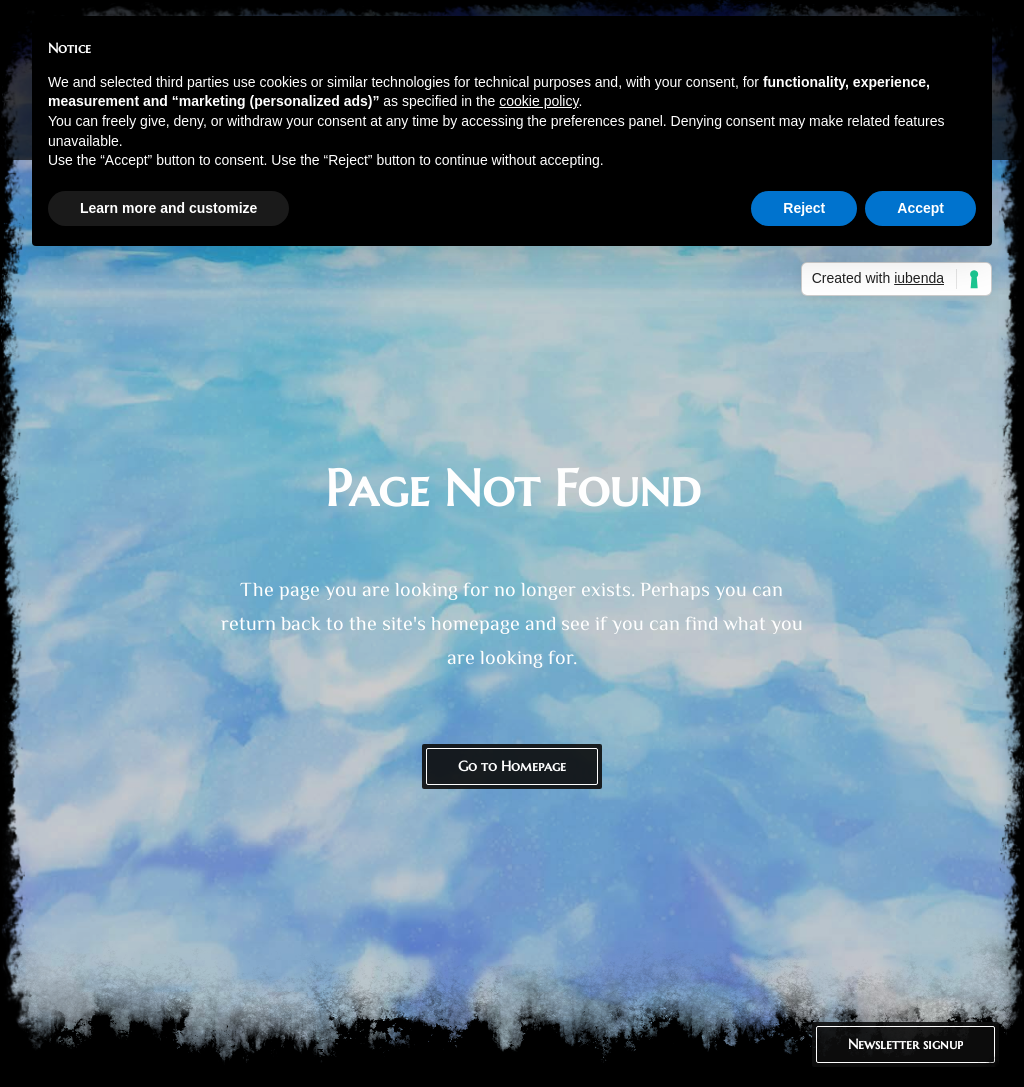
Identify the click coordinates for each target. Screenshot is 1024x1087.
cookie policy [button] (538, 101)
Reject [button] (804, 208)
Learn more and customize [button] (168, 208)
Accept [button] (920, 208)
